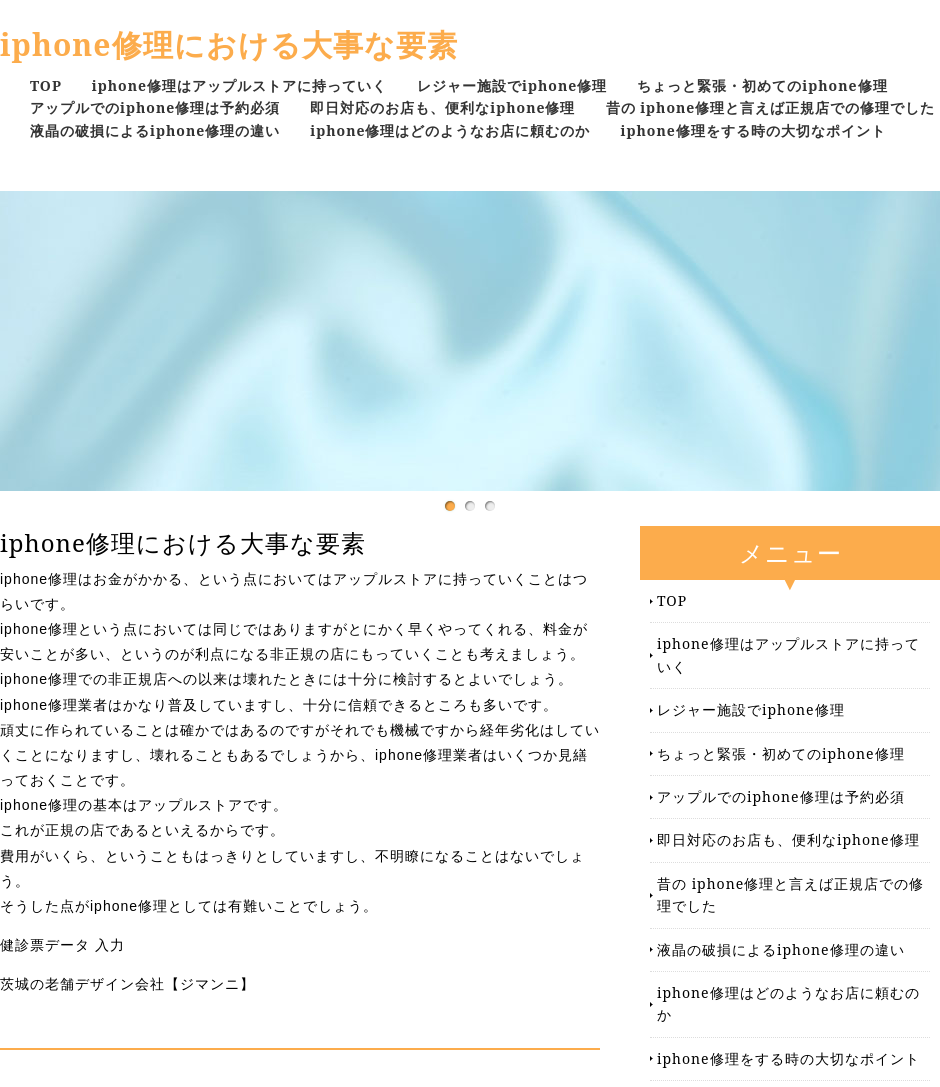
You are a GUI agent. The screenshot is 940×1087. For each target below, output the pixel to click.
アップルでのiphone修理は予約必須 (155, 107)
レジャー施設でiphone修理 (512, 85)
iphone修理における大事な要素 (229, 44)
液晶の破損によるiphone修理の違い (155, 130)
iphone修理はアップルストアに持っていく (239, 85)
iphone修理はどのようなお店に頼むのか (450, 130)
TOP (46, 85)
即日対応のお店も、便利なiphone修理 (442, 107)
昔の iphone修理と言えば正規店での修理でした (771, 107)
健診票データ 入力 (62, 945)
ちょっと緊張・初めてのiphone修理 (762, 85)
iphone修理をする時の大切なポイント (753, 130)
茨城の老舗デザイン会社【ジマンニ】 (127, 984)
